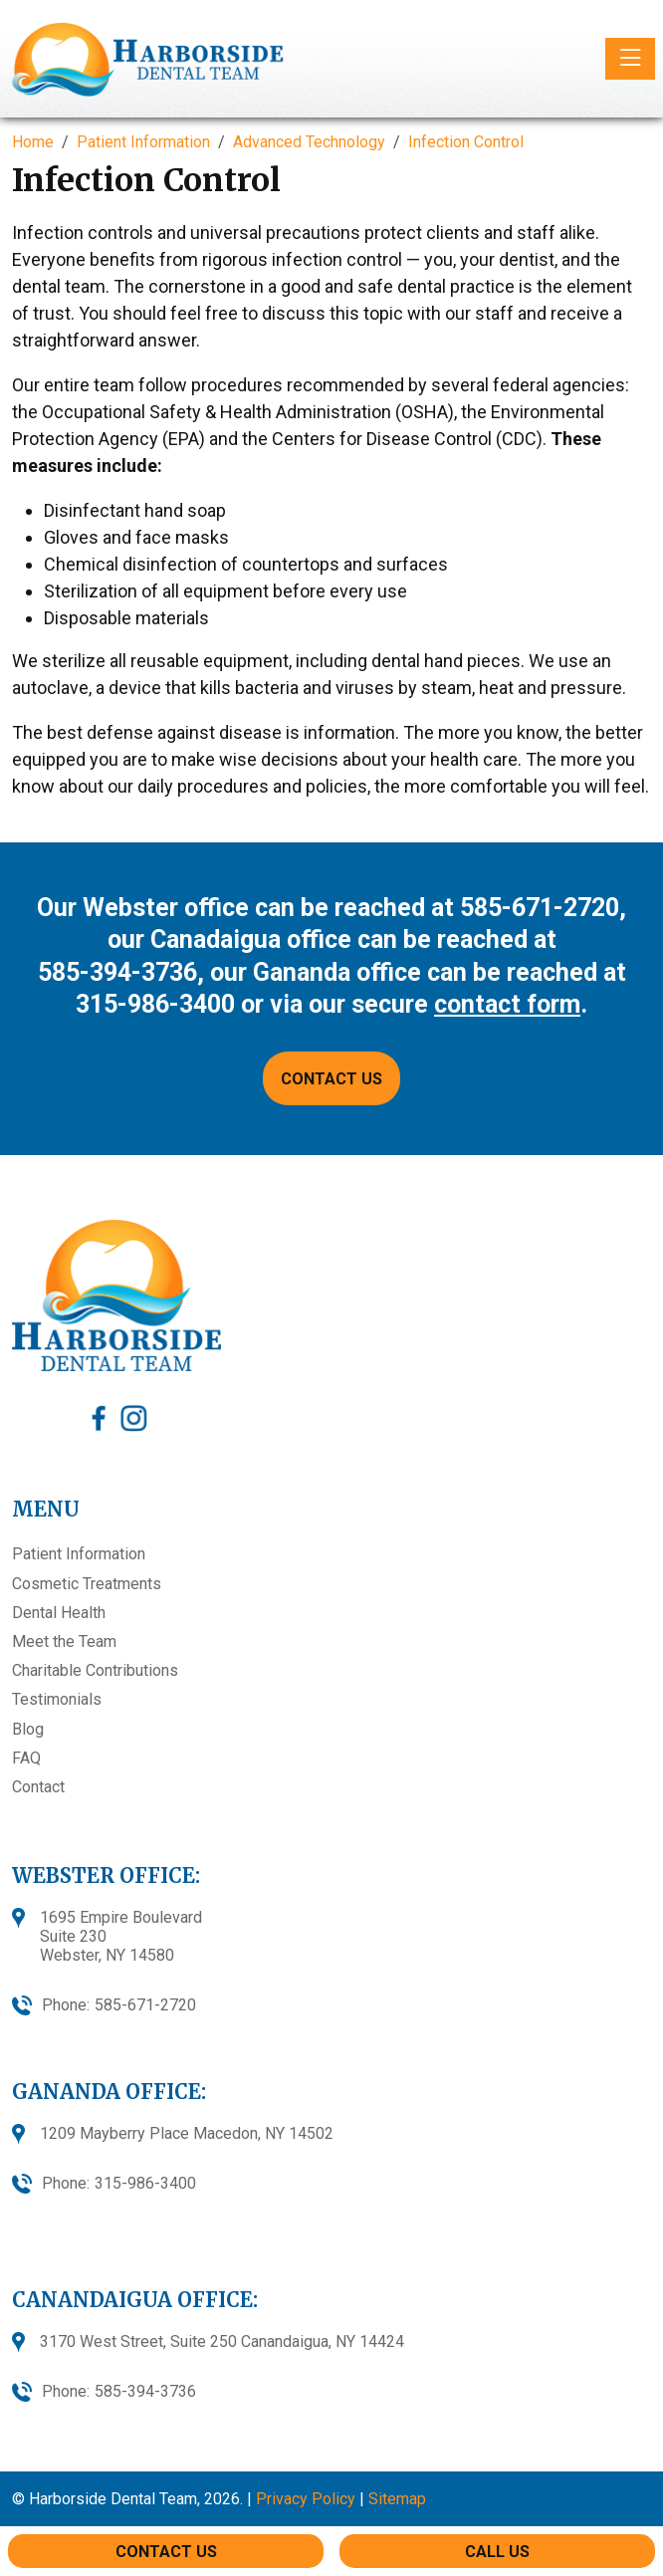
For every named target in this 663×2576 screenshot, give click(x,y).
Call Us (497, 2551)
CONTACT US (331, 1078)
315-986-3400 (155, 1004)
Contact (38, 1786)
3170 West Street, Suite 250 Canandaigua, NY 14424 (222, 2341)
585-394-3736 (117, 972)
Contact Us (166, 2551)
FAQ (26, 1758)
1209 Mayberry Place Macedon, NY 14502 (186, 2133)
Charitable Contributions (95, 1670)
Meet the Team (64, 1641)
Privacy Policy (305, 2498)
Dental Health (59, 1612)
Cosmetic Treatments (86, 1583)
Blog (28, 1729)
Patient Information (78, 1553)
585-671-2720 (539, 907)
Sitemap (397, 2498)
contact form (507, 1004)
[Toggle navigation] (630, 59)
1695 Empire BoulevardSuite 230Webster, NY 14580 (121, 1936)
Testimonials (57, 1699)
